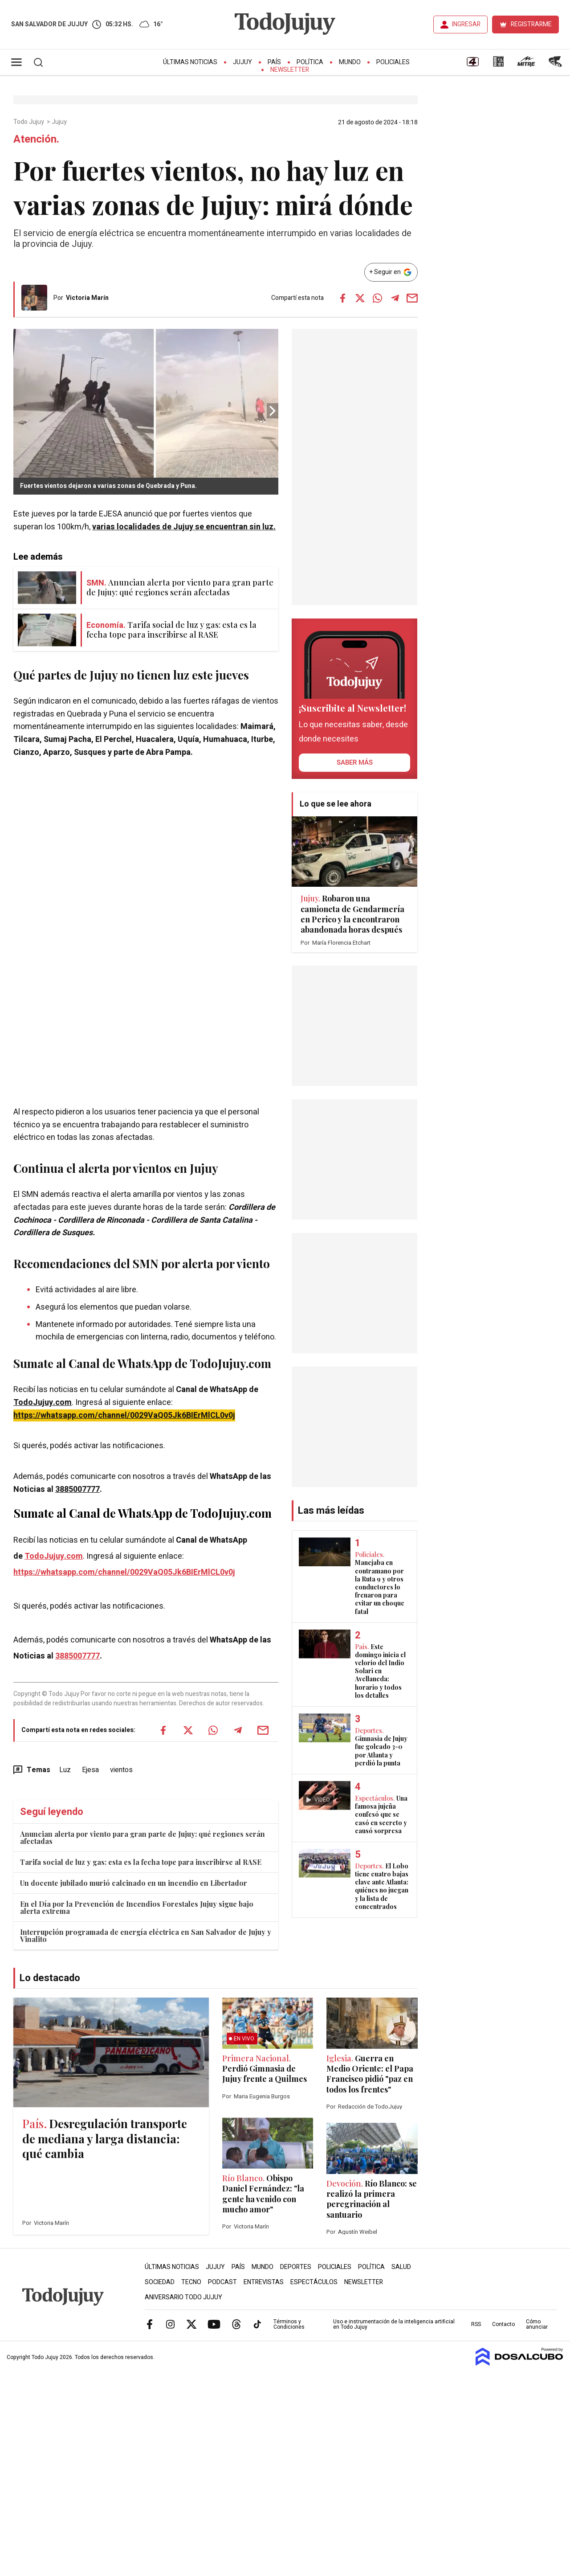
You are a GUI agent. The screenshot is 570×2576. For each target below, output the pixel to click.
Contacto (503, 2324)
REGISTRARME (531, 24)
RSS (476, 2324)
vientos (121, 1770)
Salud (401, 2267)
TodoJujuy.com (42, 1403)
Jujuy (242, 62)
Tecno (191, 2282)
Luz (65, 1770)
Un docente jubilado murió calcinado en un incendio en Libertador (133, 1883)
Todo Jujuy (29, 122)
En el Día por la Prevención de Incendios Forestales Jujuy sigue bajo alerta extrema (136, 1907)
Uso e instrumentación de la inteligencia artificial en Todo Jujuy (394, 2324)
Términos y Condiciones (289, 2324)
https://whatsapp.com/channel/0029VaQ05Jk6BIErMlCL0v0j (124, 1415)
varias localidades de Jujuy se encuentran (184, 527)
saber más (355, 762)
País (274, 62)
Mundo (350, 62)
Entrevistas (264, 2282)
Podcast (222, 2282)
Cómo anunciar (537, 2324)
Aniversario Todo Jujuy (183, 2297)
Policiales (393, 62)
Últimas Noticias (190, 62)
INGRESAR (466, 24)
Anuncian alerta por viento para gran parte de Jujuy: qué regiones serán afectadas (142, 1837)
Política (310, 62)
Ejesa (90, 1770)
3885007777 (77, 1489)
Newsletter (289, 69)
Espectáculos (314, 2282)
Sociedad (160, 2282)
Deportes (295, 2267)
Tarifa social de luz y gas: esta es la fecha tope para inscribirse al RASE (140, 1862)
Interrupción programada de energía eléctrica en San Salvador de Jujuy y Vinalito (145, 1935)
